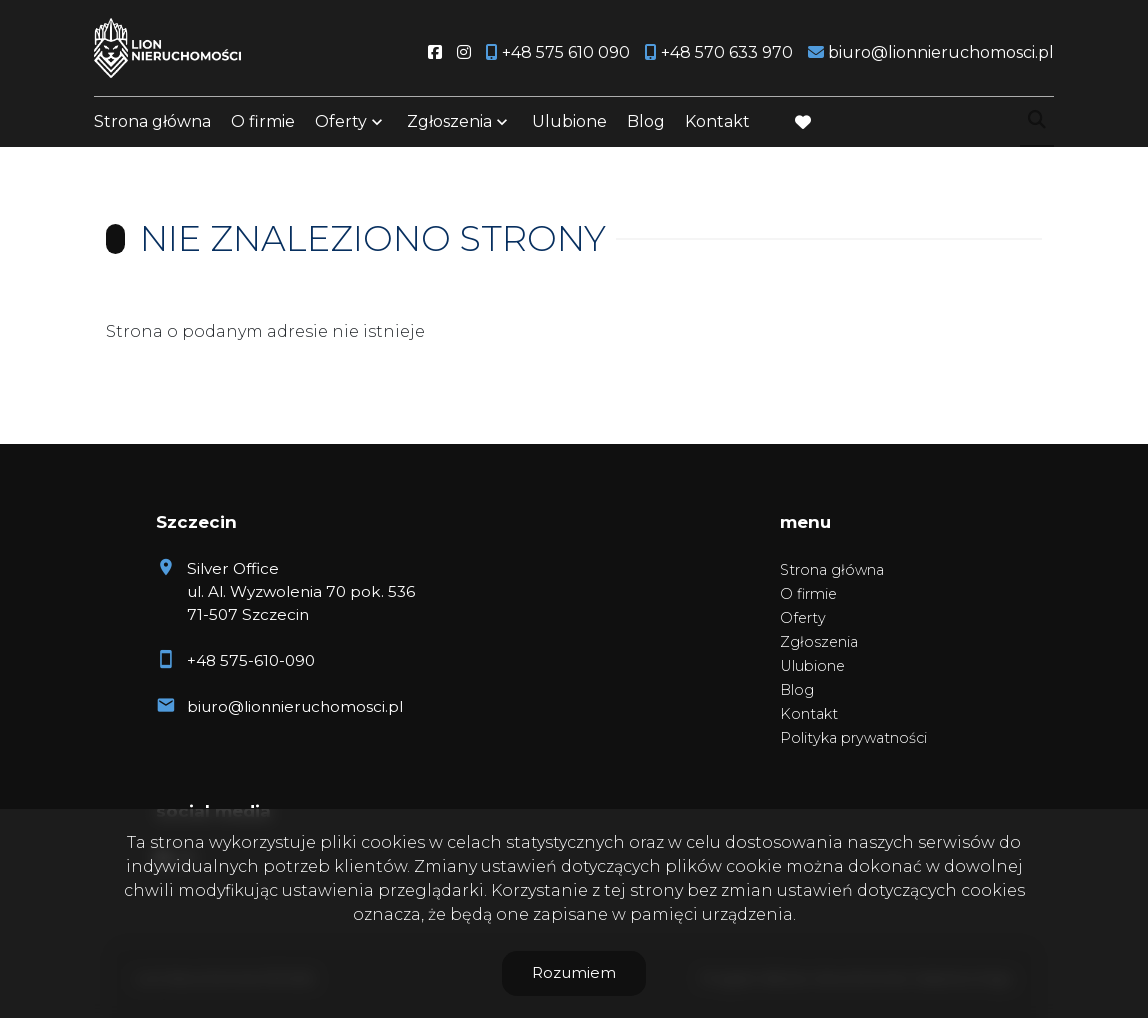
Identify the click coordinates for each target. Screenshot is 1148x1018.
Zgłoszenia (449, 122)
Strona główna (152, 122)
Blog (646, 122)
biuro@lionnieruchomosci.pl (295, 706)
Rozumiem (574, 972)
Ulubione (569, 122)
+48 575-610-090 (251, 660)
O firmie (263, 122)
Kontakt (717, 122)
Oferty (341, 122)
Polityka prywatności (853, 738)
